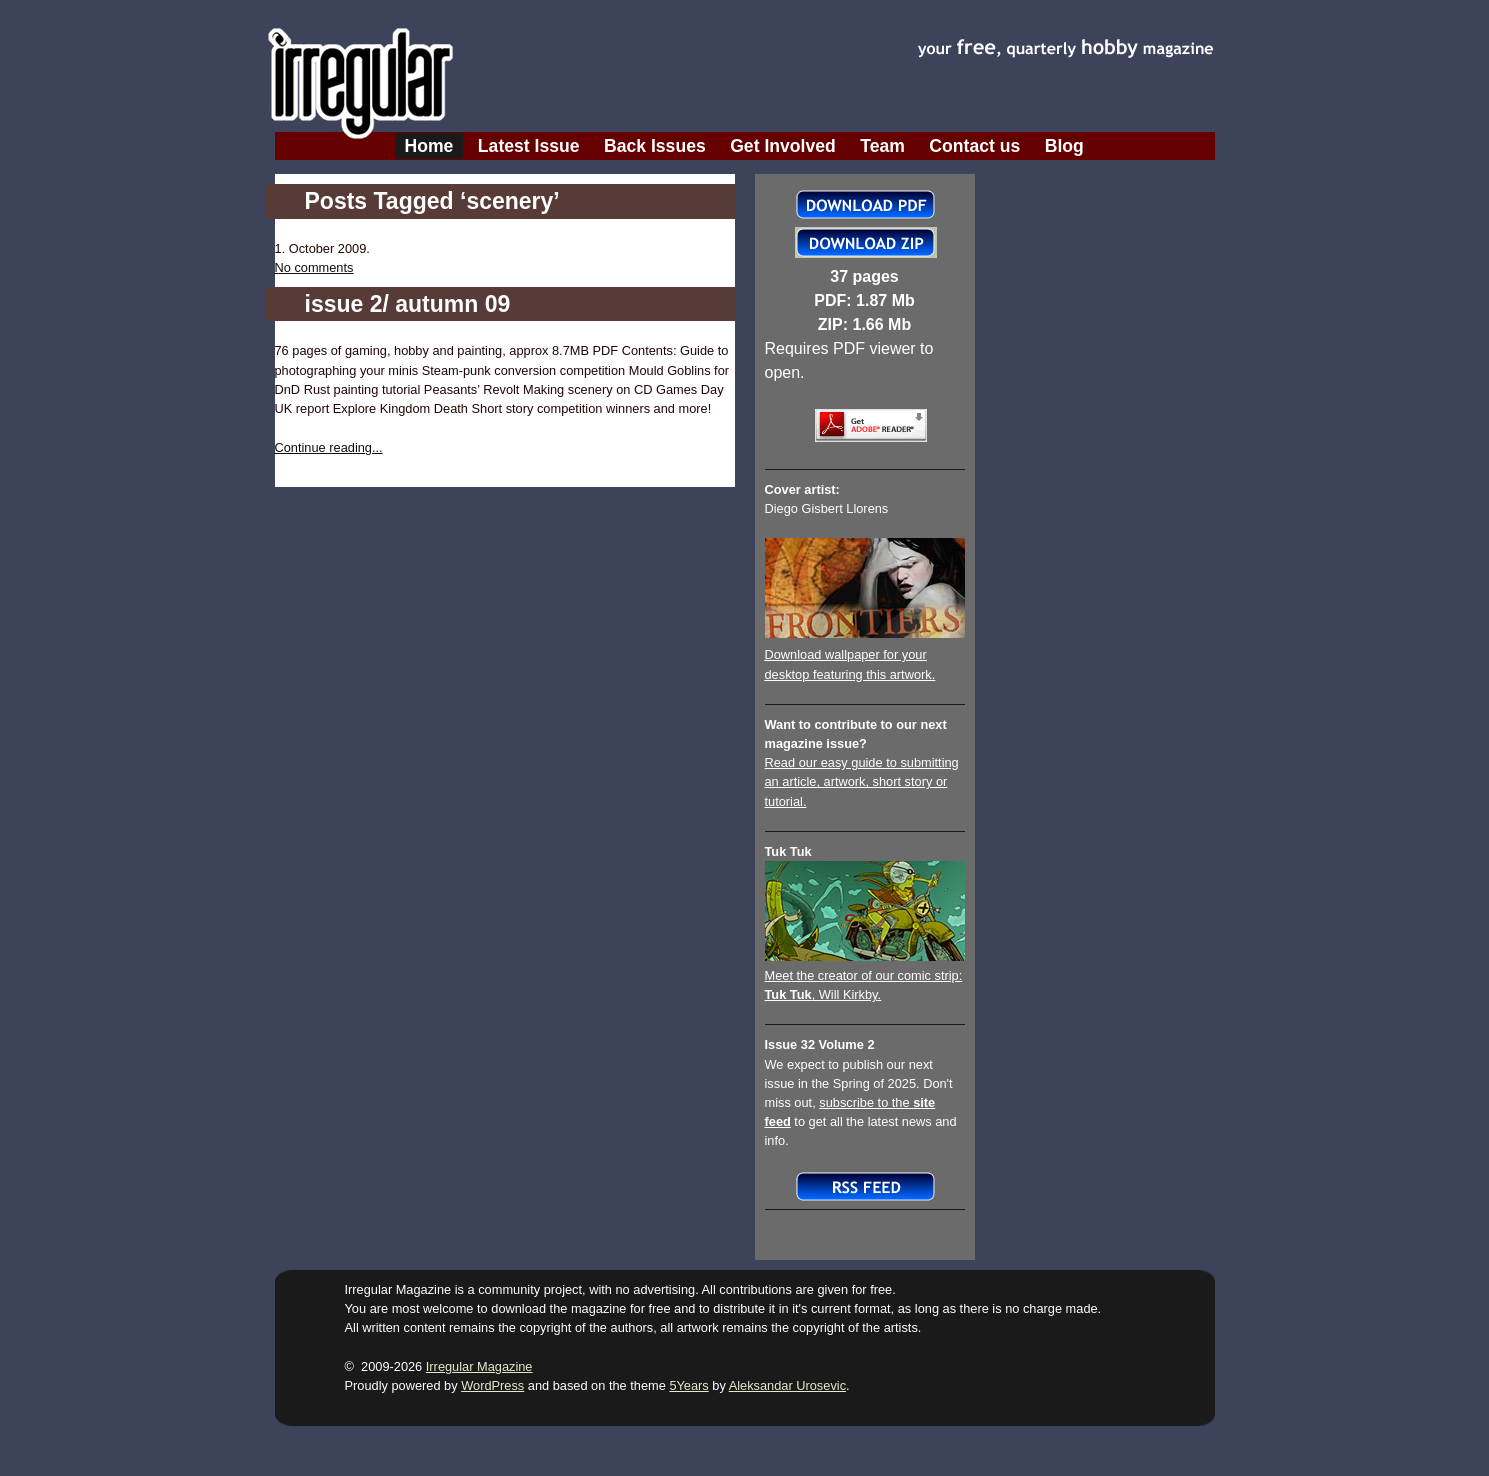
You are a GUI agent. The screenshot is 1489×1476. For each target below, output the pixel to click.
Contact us (974, 146)
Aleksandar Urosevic (787, 1385)
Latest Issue (529, 146)
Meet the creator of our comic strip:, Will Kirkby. (865, 975)
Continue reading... (329, 447)
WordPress (492, 1385)
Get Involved (783, 146)
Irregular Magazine (479, 1366)
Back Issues (655, 146)
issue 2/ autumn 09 (408, 304)
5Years (688, 1385)
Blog (1064, 146)
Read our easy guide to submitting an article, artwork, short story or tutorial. (862, 781)
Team (882, 146)
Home (429, 146)
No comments (314, 267)
